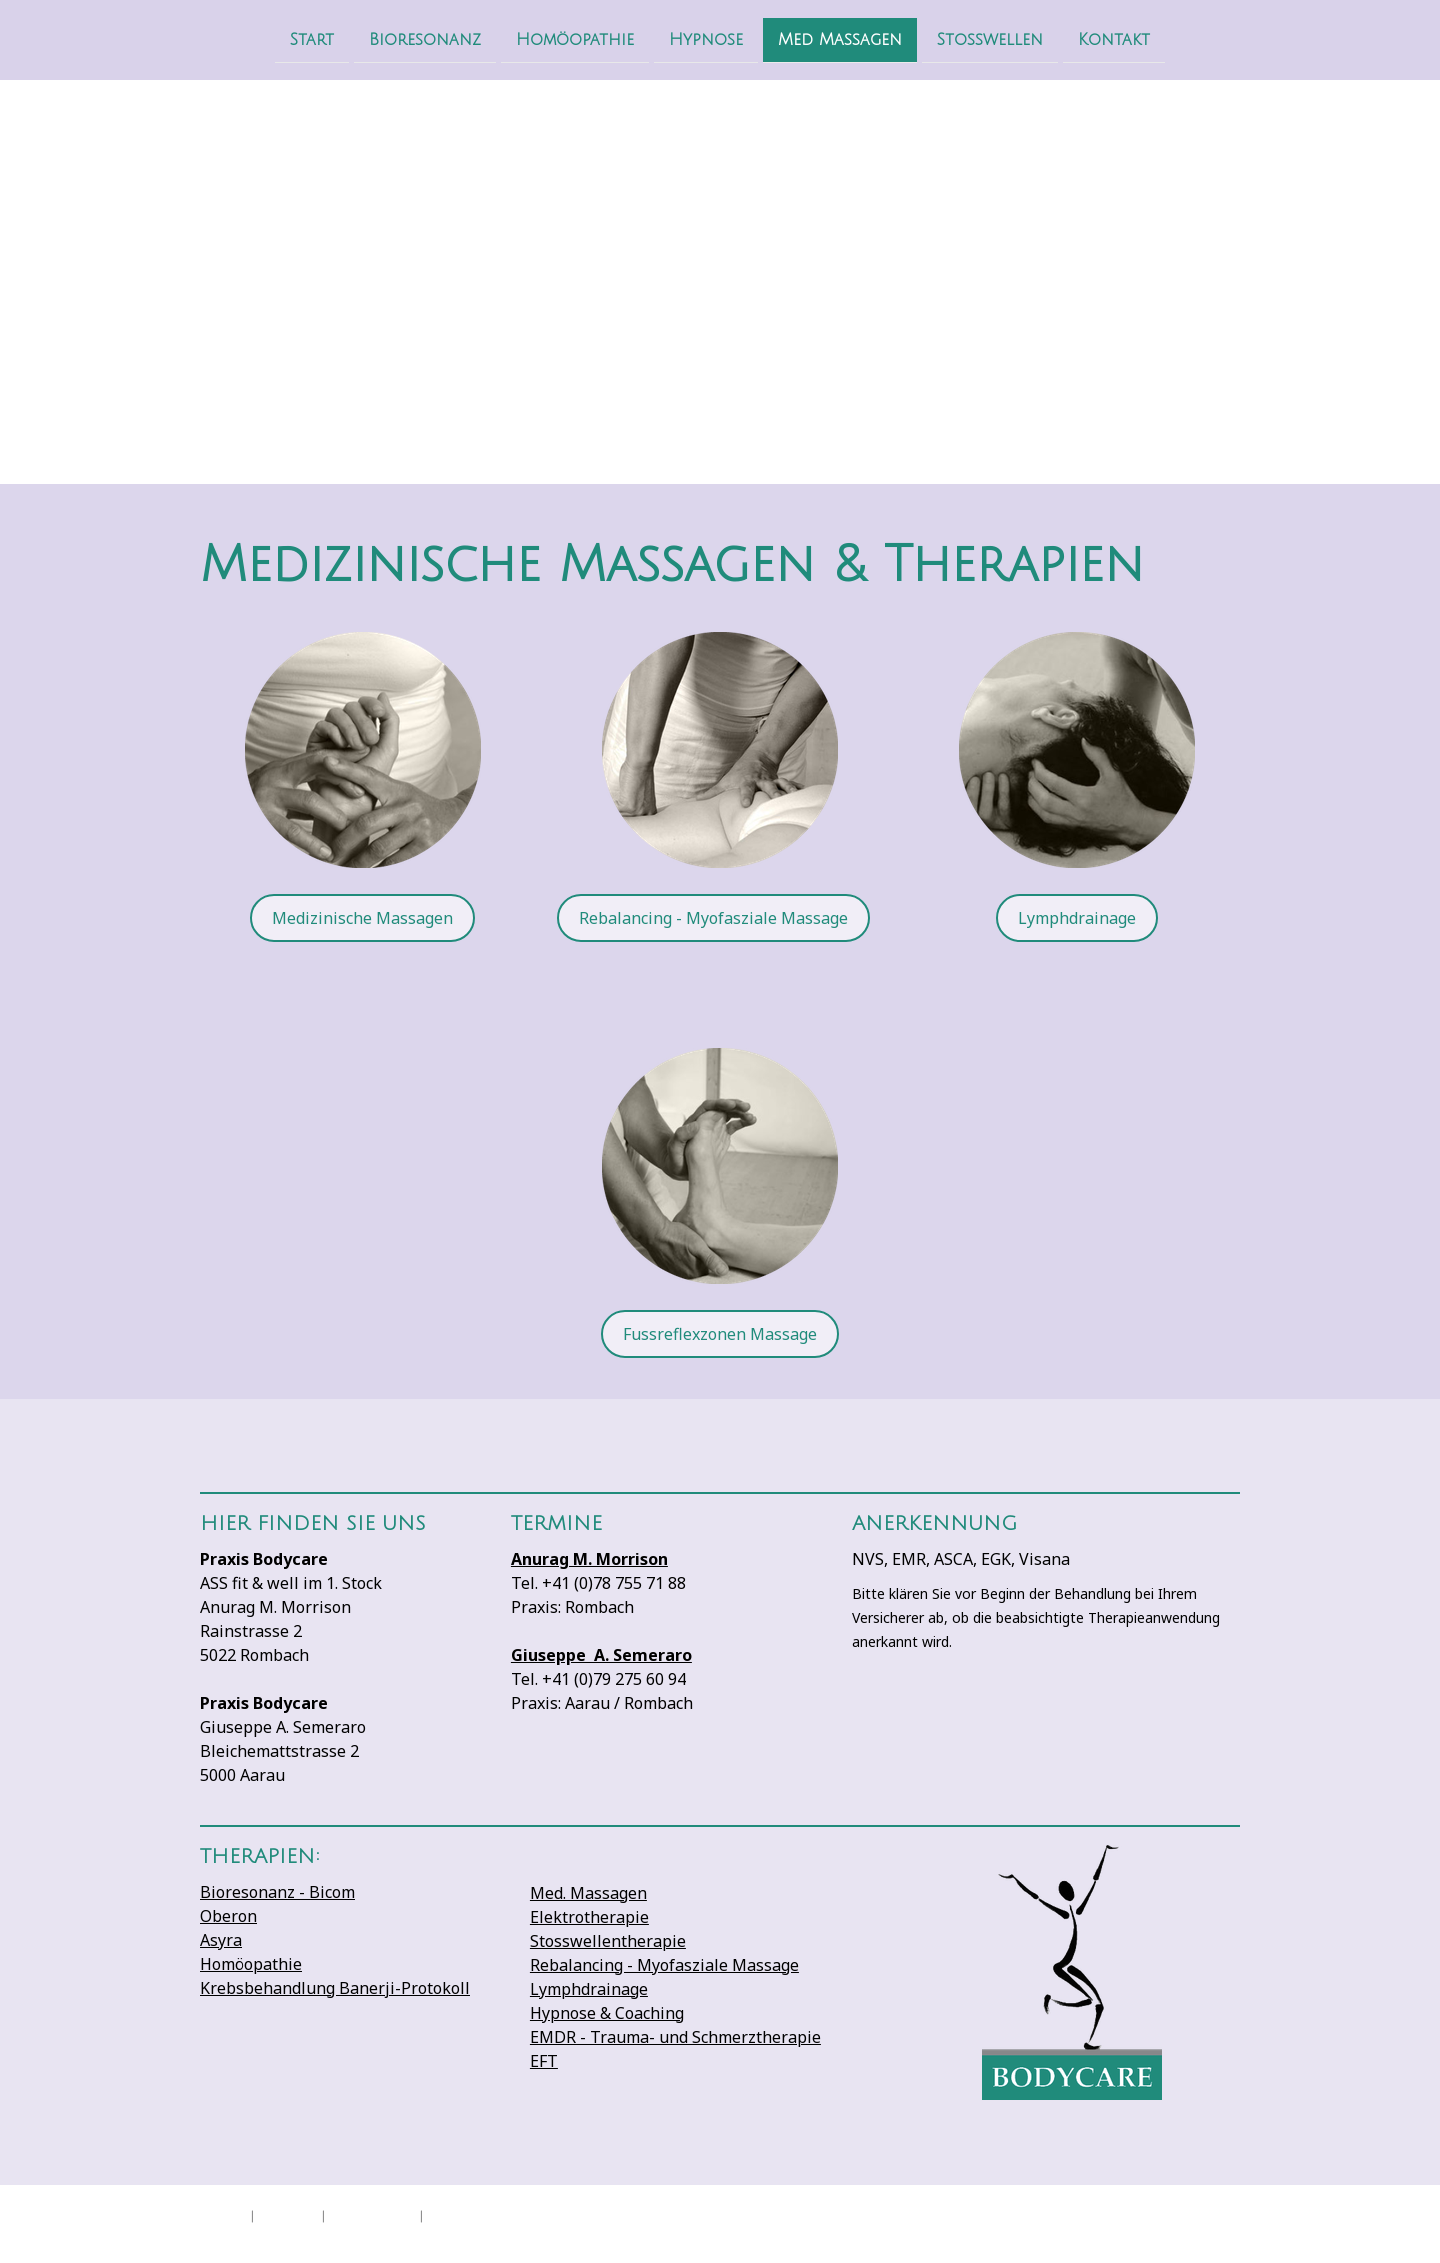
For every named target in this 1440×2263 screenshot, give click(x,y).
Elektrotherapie (589, 1917)
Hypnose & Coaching (607, 2013)
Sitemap (445, 2214)
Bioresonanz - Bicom (277, 1892)
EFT (544, 2061)
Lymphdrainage (1077, 918)
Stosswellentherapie (608, 1941)
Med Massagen (840, 39)
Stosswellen (990, 39)
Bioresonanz (425, 39)
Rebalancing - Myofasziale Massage (713, 918)
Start (312, 39)
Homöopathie (575, 39)
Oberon (228, 1916)
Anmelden (1219, 2233)
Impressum (221, 2214)
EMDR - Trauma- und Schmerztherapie (675, 2037)
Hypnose (706, 39)
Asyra (221, 1940)
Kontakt (1114, 39)
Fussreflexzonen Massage (720, 1334)
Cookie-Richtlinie (372, 2214)
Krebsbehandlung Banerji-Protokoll (335, 1988)
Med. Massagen (588, 1893)
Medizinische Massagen (362, 918)
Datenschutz (288, 2214)
